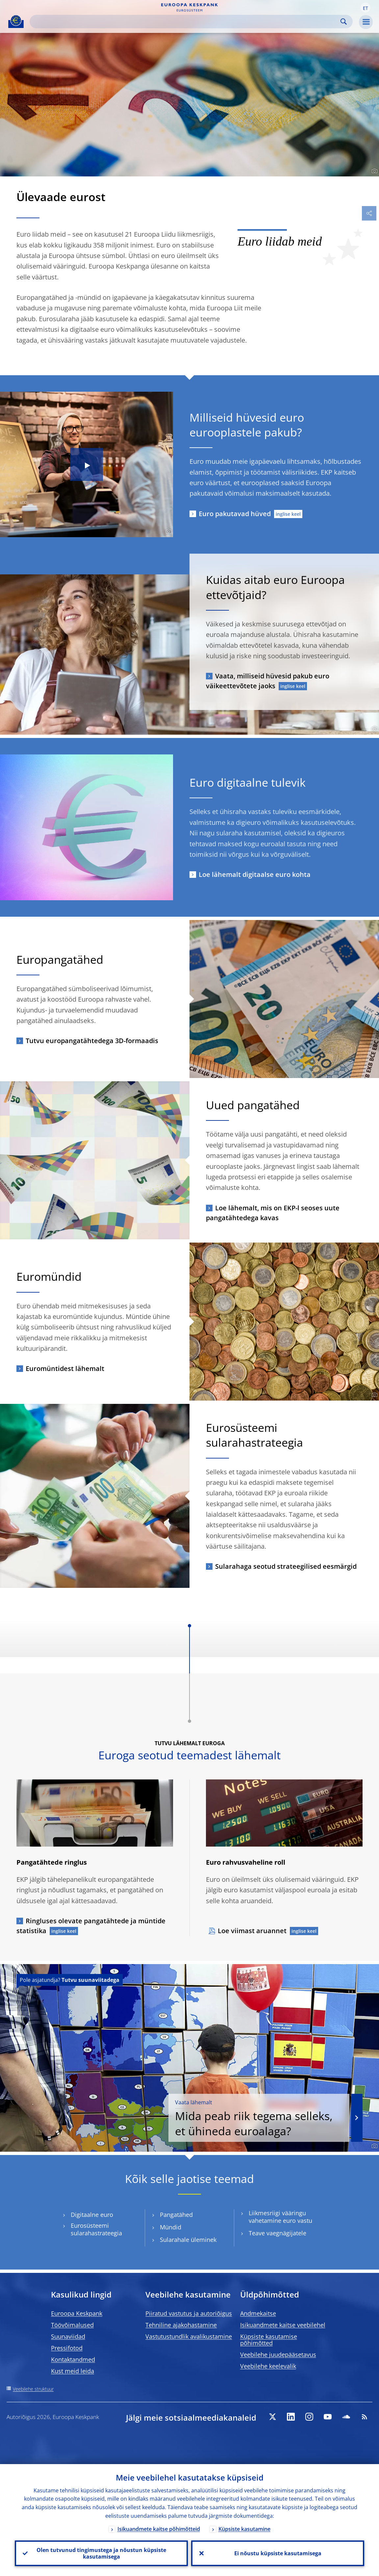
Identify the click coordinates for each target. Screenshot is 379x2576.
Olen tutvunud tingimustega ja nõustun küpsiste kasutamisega (101, 2553)
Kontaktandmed (73, 2359)
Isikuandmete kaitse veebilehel (282, 2325)
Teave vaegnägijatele (277, 2233)
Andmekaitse (258, 2313)
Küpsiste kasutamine (244, 2529)
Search (343, 21)
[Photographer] (373, 171)
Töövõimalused (72, 2325)
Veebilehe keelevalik (268, 2366)
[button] (365, 8)
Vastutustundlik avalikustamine (188, 2336)
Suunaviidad (68, 2336)
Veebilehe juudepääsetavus (278, 2354)
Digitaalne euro (92, 2215)
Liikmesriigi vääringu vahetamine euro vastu (280, 2216)
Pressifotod (67, 2348)
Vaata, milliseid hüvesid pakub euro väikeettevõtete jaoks (267, 680)
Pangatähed (176, 2215)
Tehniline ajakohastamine (181, 2325)
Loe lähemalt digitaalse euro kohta (255, 874)
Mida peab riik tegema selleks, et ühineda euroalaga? (259, 2118)
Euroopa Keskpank (76, 2313)
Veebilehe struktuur (33, 2389)
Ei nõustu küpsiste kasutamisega (277, 2553)
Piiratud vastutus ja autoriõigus (188, 2313)
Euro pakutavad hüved (235, 513)
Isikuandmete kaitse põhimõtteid (158, 2529)
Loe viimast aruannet (252, 1930)
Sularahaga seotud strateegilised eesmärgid (286, 1566)
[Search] (186, 21)
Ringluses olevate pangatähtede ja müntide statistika (90, 1925)
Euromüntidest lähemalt (65, 1368)
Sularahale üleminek (188, 2240)
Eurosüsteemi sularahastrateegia (96, 2229)
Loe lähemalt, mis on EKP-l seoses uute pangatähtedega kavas (273, 1212)
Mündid (170, 2227)
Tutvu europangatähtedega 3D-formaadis (92, 1040)
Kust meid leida (72, 2371)
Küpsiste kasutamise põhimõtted (268, 2339)
